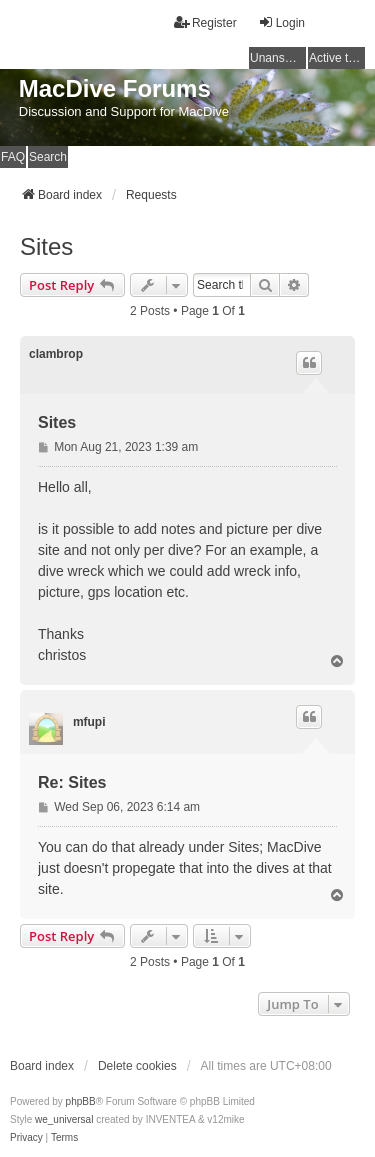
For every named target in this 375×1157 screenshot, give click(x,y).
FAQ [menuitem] (13, 157)
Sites (46, 246)
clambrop (56, 354)
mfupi (89, 722)
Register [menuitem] (205, 22)
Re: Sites (72, 782)
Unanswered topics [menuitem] (278, 58)
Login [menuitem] (281, 22)
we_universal (64, 1119)
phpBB (81, 1101)
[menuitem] (26, 1138)
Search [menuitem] (48, 157)
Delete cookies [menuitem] (137, 1066)
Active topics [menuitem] (337, 58)
